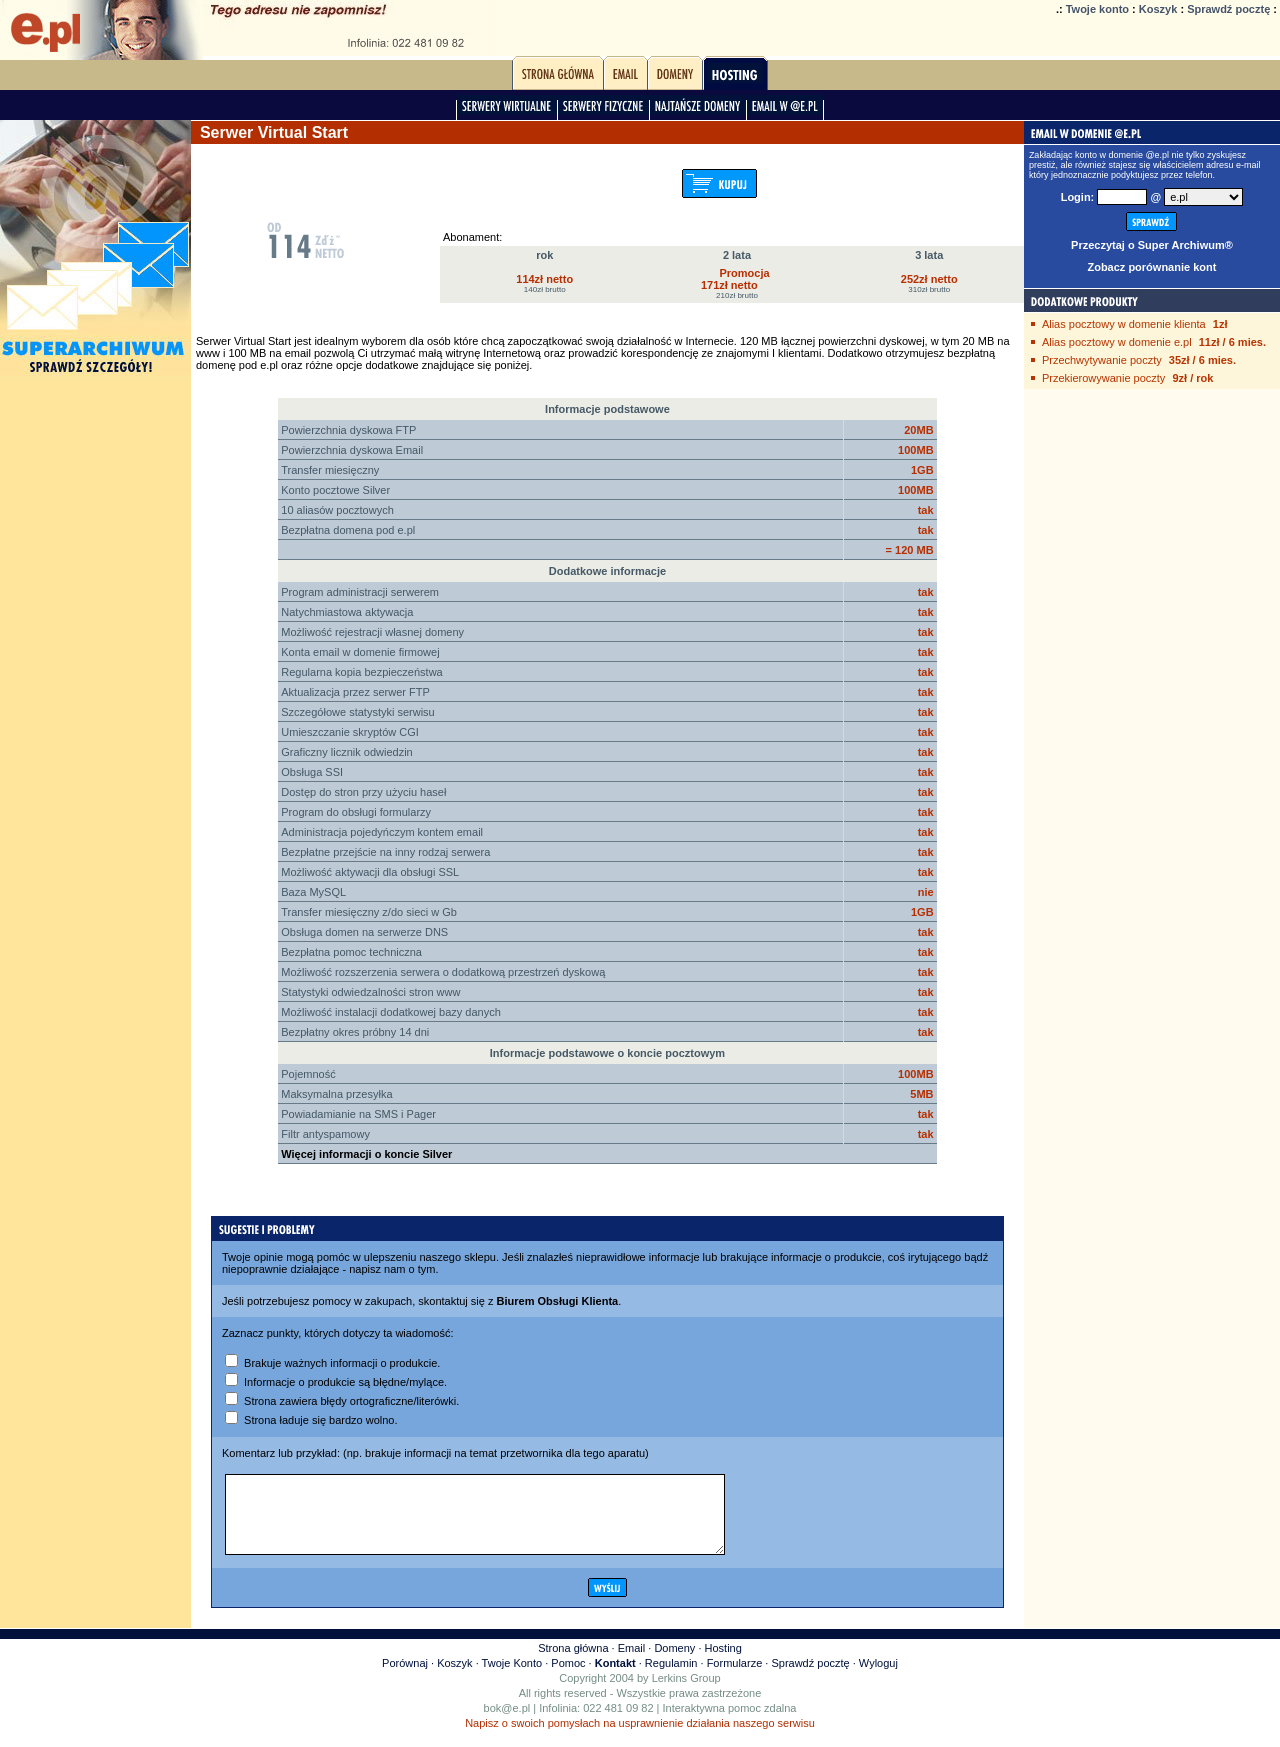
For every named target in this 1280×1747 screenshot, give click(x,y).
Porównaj (405, 1678)
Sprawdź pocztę (1228, 9)
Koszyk (1158, 9)
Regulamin (671, 1678)
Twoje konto (1097, 9)
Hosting (723, 1663)
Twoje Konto (512, 1678)
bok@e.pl (507, 1723)
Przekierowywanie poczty (1104, 378)
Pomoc (568, 1678)
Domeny (674, 1663)
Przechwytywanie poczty (1102, 360)
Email (632, 1663)
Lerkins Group (686, 1693)
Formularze (735, 1678)
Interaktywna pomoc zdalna (730, 1723)
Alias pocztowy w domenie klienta (1124, 324)
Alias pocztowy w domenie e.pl (1117, 342)
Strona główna (573, 1663)
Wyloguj (878, 1678)
